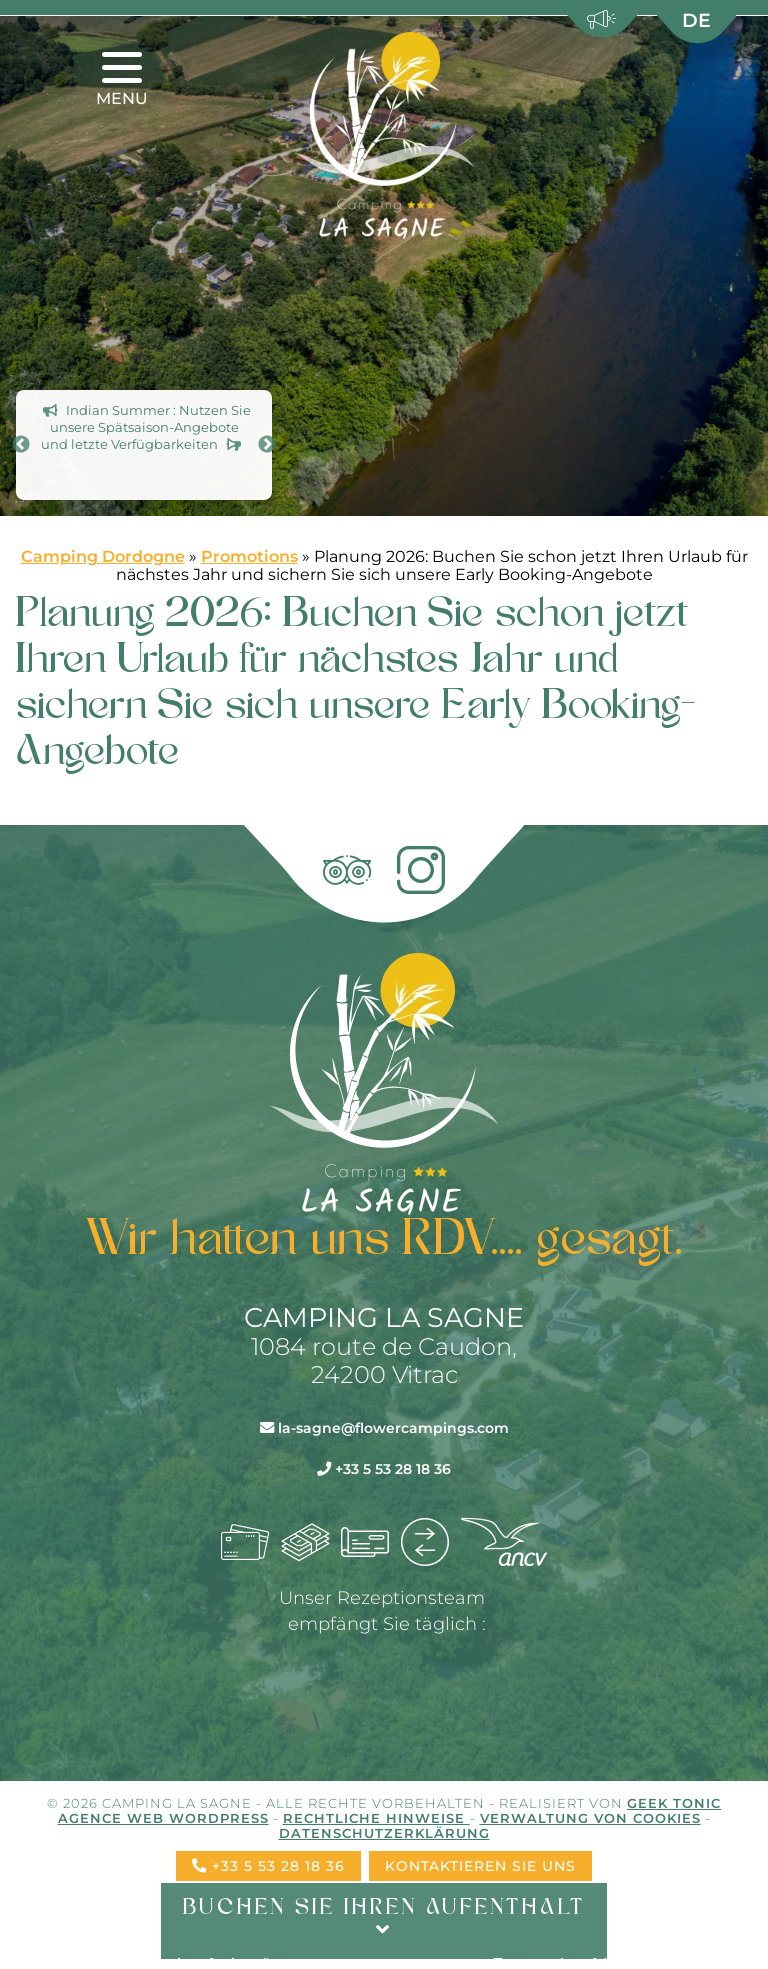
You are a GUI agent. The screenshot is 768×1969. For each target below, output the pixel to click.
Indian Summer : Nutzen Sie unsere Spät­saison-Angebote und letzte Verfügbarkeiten (145, 428)
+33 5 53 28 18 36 (384, 1469)
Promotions (249, 556)
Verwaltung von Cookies (590, 1818)
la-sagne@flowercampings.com (384, 1428)
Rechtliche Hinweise (376, 1818)
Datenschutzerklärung (384, 1833)
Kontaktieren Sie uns (480, 1866)
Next (267, 445)
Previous (21, 445)
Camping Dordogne (103, 556)
